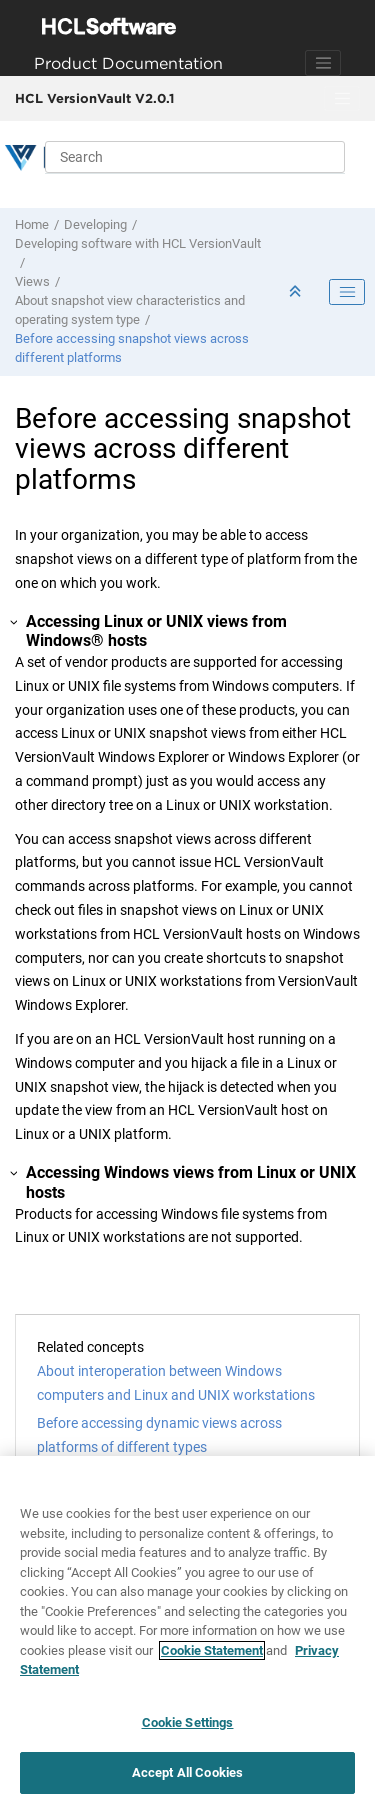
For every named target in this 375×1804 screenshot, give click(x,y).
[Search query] (195, 157)
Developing (95, 224)
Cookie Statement (212, 1650)
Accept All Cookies (187, 1772)
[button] (15, 622)
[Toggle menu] (342, 99)
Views (32, 281)
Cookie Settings (188, 1722)
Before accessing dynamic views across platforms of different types (159, 1435)
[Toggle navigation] (323, 63)
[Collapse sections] (297, 292)
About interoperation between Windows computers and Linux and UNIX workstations (176, 1383)
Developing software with (138, 243)
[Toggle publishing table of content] (347, 292)
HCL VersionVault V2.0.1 (94, 98)
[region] (187, 1630)
